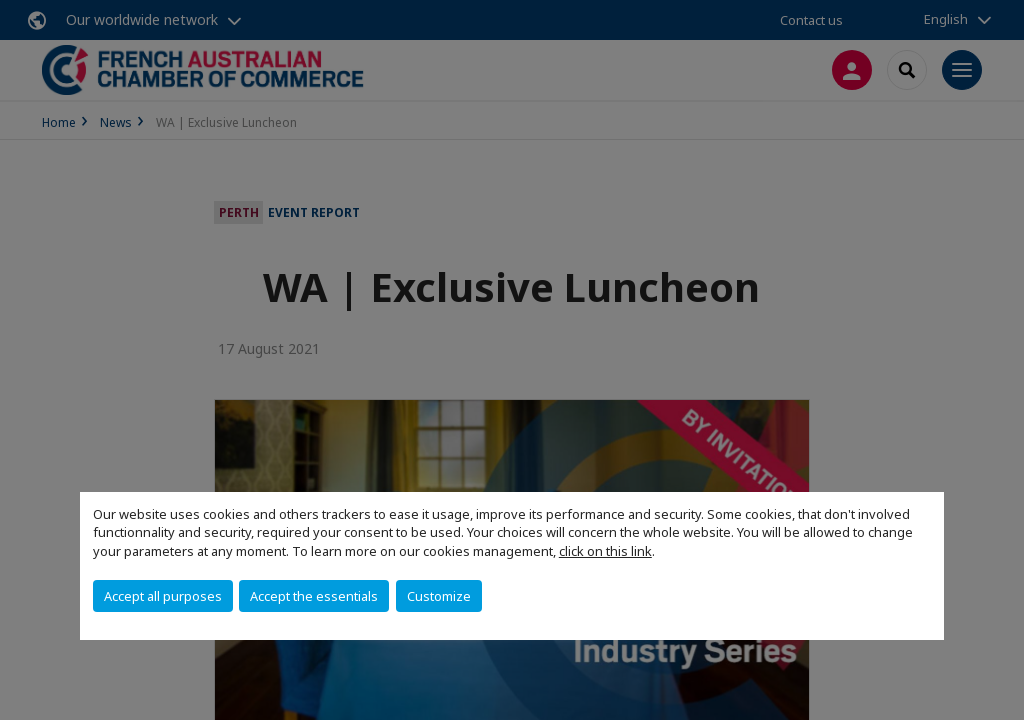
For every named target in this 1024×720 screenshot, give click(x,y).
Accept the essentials (314, 596)
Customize (439, 596)
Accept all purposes (163, 596)
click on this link (605, 551)
